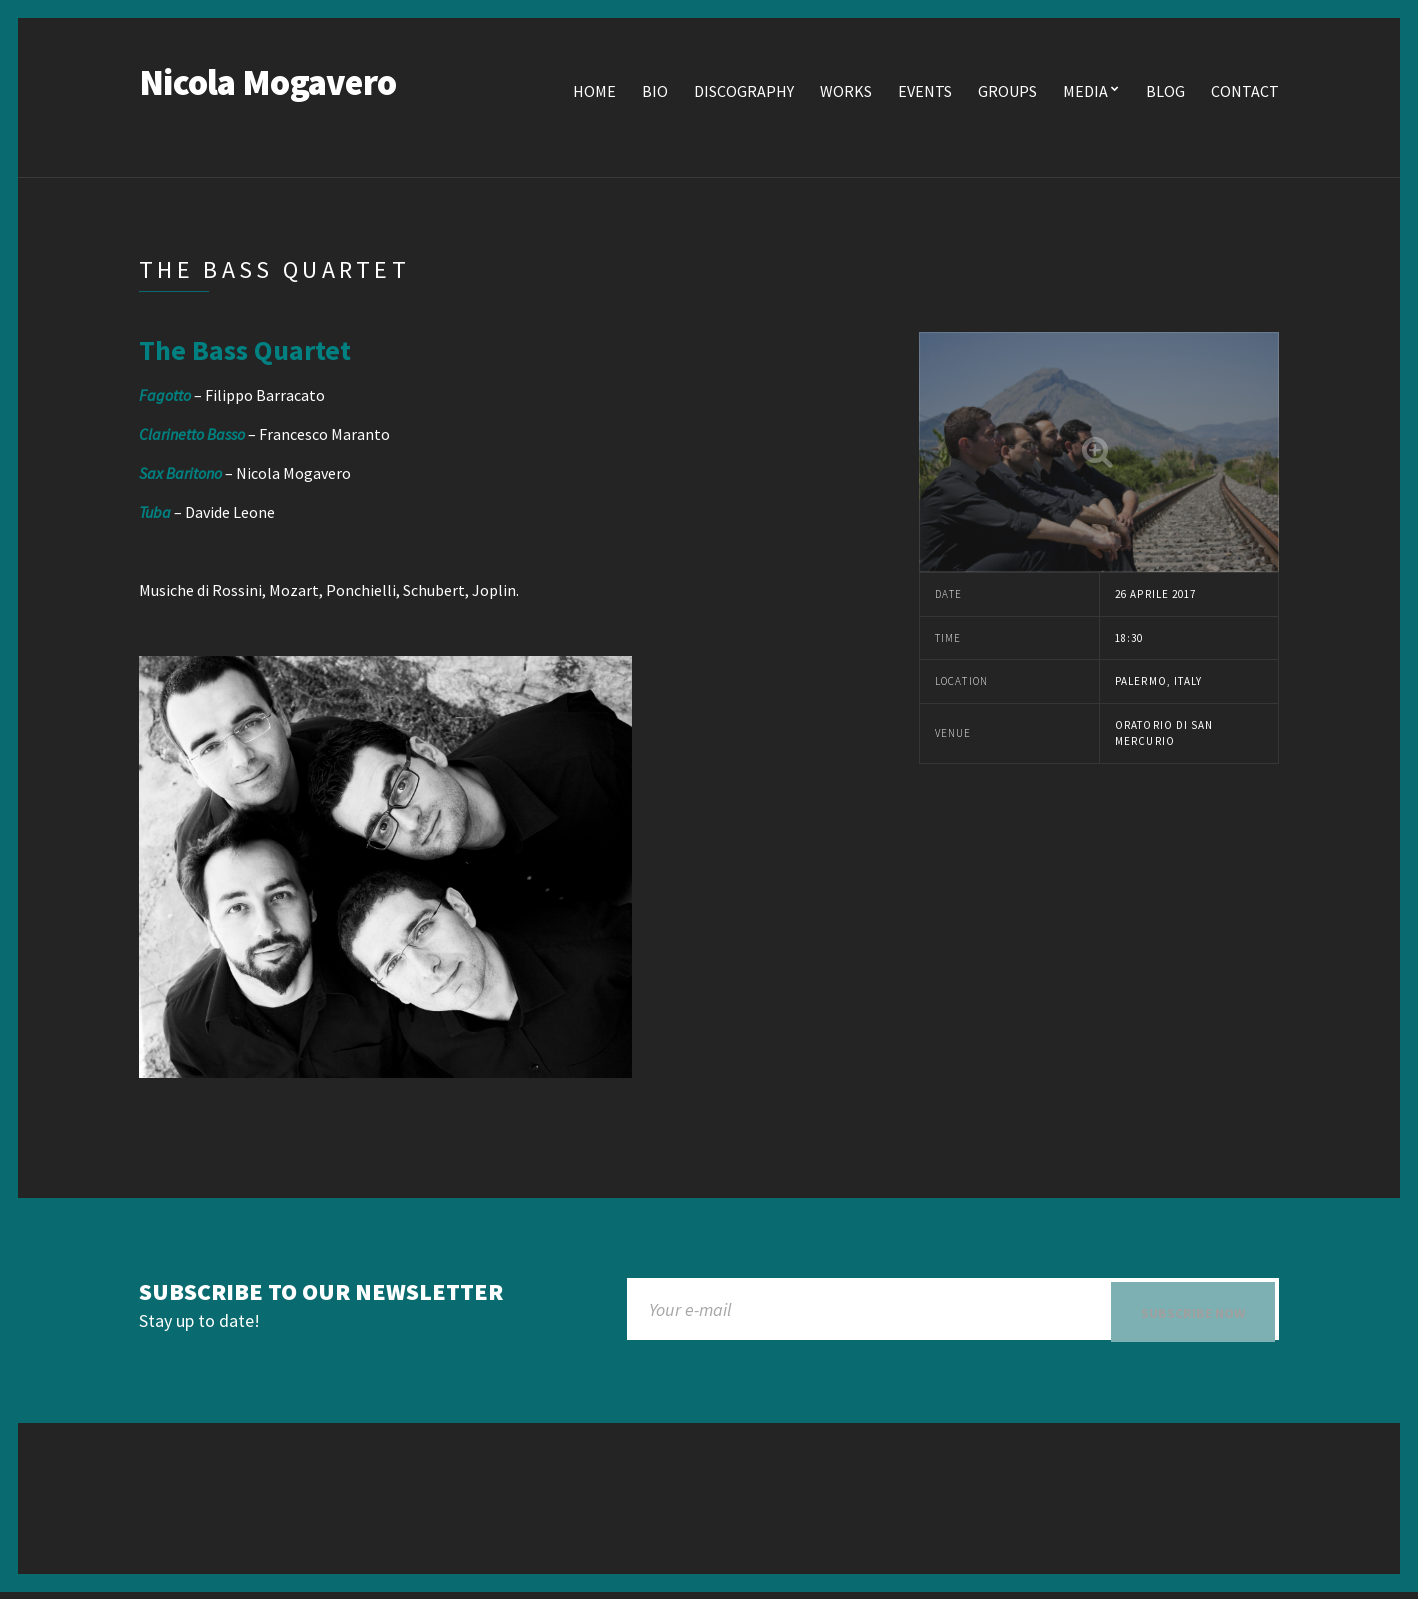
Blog (1165, 93)
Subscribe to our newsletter (321, 1294)
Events (925, 93)
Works (846, 93)
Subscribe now (1193, 1315)
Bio (655, 93)
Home (594, 93)
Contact (1245, 93)
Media (1085, 93)
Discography (744, 93)
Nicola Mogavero (267, 84)
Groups (1007, 93)
